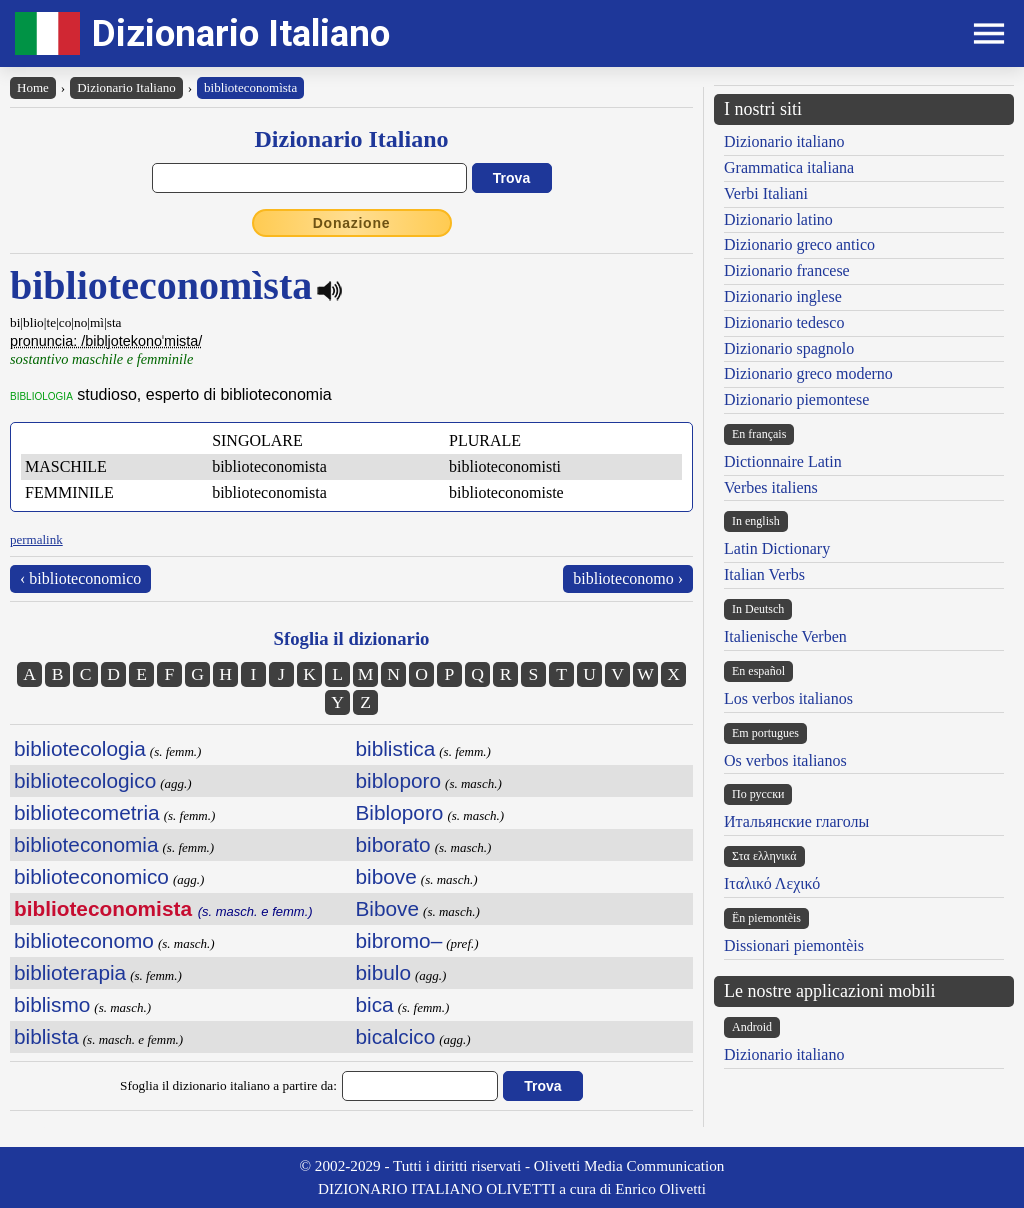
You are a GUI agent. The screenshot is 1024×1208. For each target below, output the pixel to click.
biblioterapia (70, 972)
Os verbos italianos (785, 760)
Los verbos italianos (788, 698)
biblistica (396, 748)
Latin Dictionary (777, 548)
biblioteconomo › (628, 578)
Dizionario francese (787, 270)
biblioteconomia (86, 844)
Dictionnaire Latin (783, 461)
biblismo (52, 1004)
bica (375, 1004)
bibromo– (399, 940)
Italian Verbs (764, 574)
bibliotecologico (85, 780)
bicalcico (396, 1036)
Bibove (388, 908)
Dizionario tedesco (784, 322)
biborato (393, 844)
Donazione (352, 223)
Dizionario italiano (784, 141)
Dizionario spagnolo (789, 348)
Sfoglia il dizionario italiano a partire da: (228, 1085)
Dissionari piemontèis (794, 945)
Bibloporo (400, 812)
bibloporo (399, 780)
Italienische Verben (785, 636)
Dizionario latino (778, 219)
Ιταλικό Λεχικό (772, 883)
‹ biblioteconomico (80, 578)
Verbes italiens (771, 487)
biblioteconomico (91, 876)
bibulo (384, 972)
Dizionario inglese (783, 296)
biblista (46, 1036)
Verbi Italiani (766, 193)
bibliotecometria (87, 812)
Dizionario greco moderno (808, 373)
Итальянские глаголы (796, 821)
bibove (386, 876)
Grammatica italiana (789, 167)
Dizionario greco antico (799, 244)
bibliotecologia (80, 748)
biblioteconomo (84, 940)
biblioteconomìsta (250, 87)
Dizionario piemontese (796, 399)
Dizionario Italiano (241, 33)
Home (33, 87)
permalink (36, 539)
